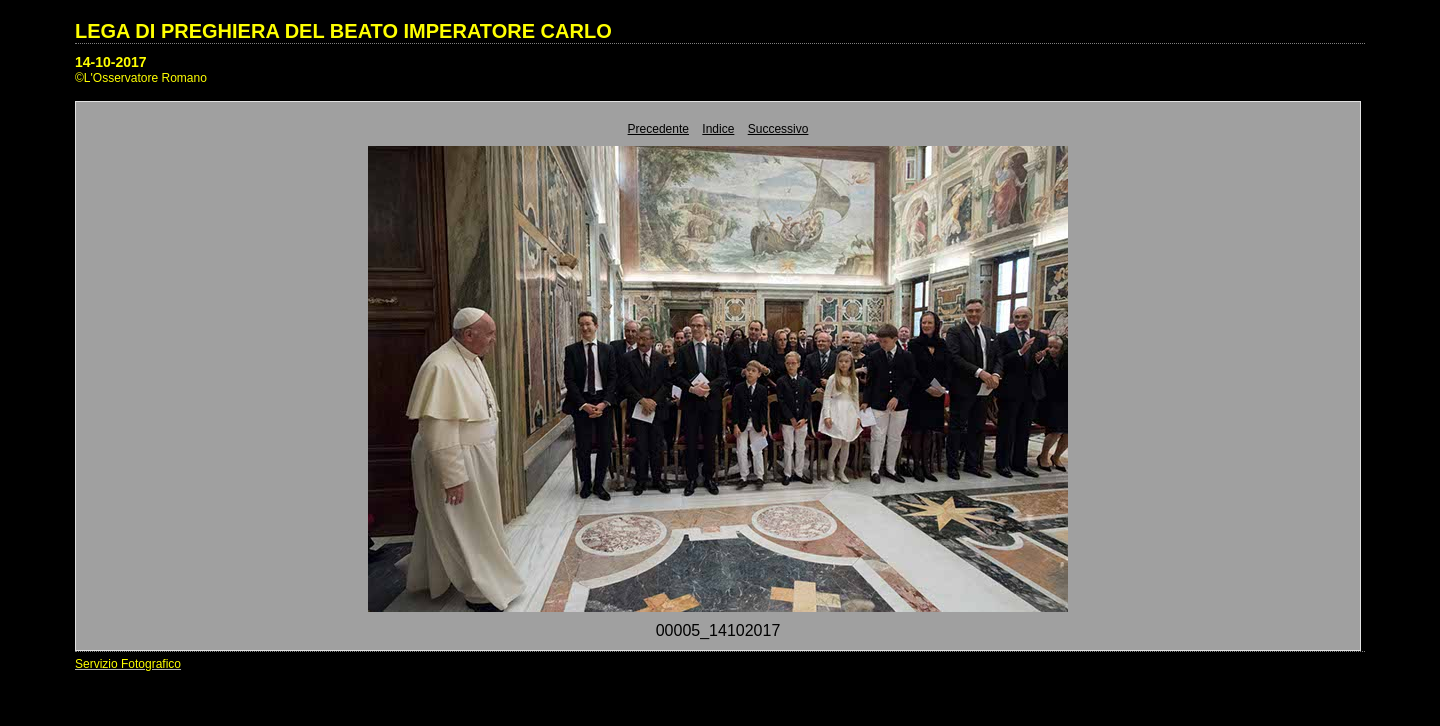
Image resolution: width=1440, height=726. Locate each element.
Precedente (658, 129)
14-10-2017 (111, 62)
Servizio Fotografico (128, 664)
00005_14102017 (718, 630)
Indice (718, 129)
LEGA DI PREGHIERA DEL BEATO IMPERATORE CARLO (343, 31)
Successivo (778, 129)
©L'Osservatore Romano (141, 78)
